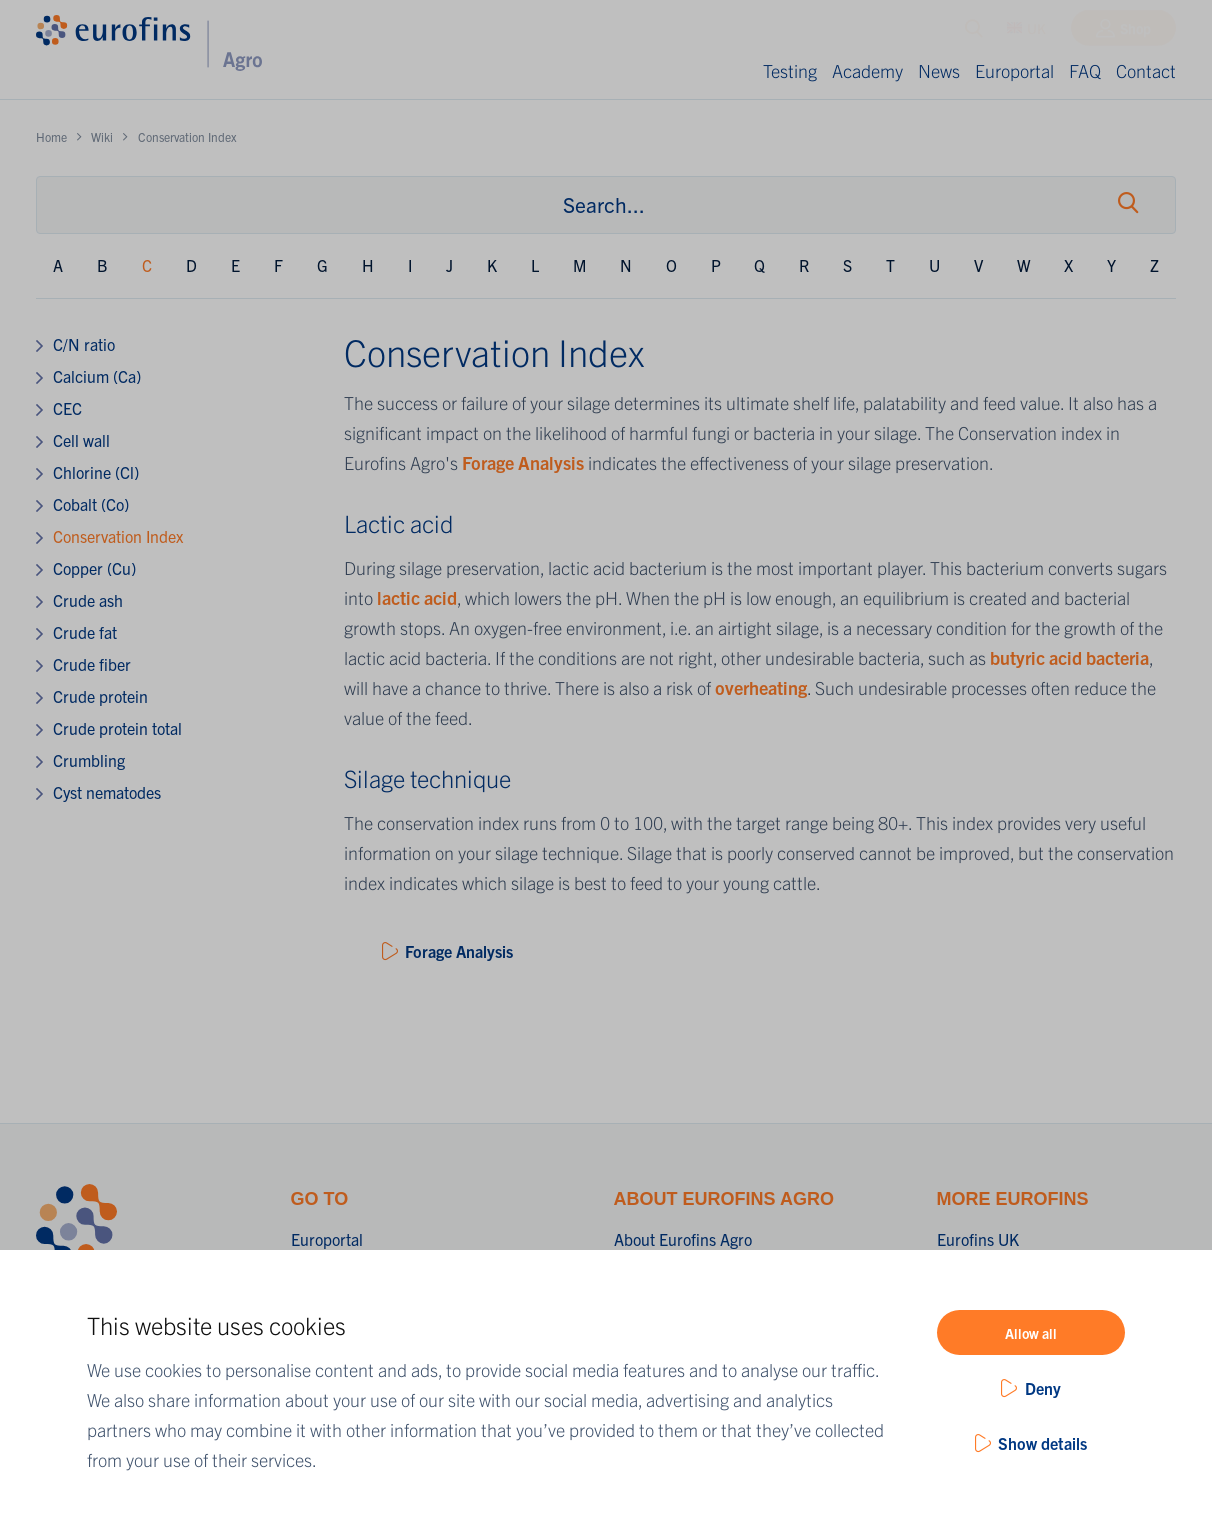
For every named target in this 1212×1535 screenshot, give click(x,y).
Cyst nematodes (107, 792)
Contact (1146, 70)
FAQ (1085, 70)
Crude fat (85, 632)
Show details (1042, 1443)
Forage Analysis (521, 462)
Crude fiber (92, 664)
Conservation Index (118, 536)
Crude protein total (117, 728)
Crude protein (100, 696)
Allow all (1031, 1333)
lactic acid (415, 597)
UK (1026, 33)
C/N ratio (84, 344)
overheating (761, 687)
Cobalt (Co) (91, 504)
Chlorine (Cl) (96, 472)
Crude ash (88, 600)
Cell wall (81, 440)
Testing (790, 70)
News (939, 70)
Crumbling (89, 760)
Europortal (1014, 70)
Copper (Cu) (94, 568)
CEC (67, 408)
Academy (867, 70)
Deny (1043, 1388)
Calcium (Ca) (97, 376)
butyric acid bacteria (1069, 657)
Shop (1135, 33)
